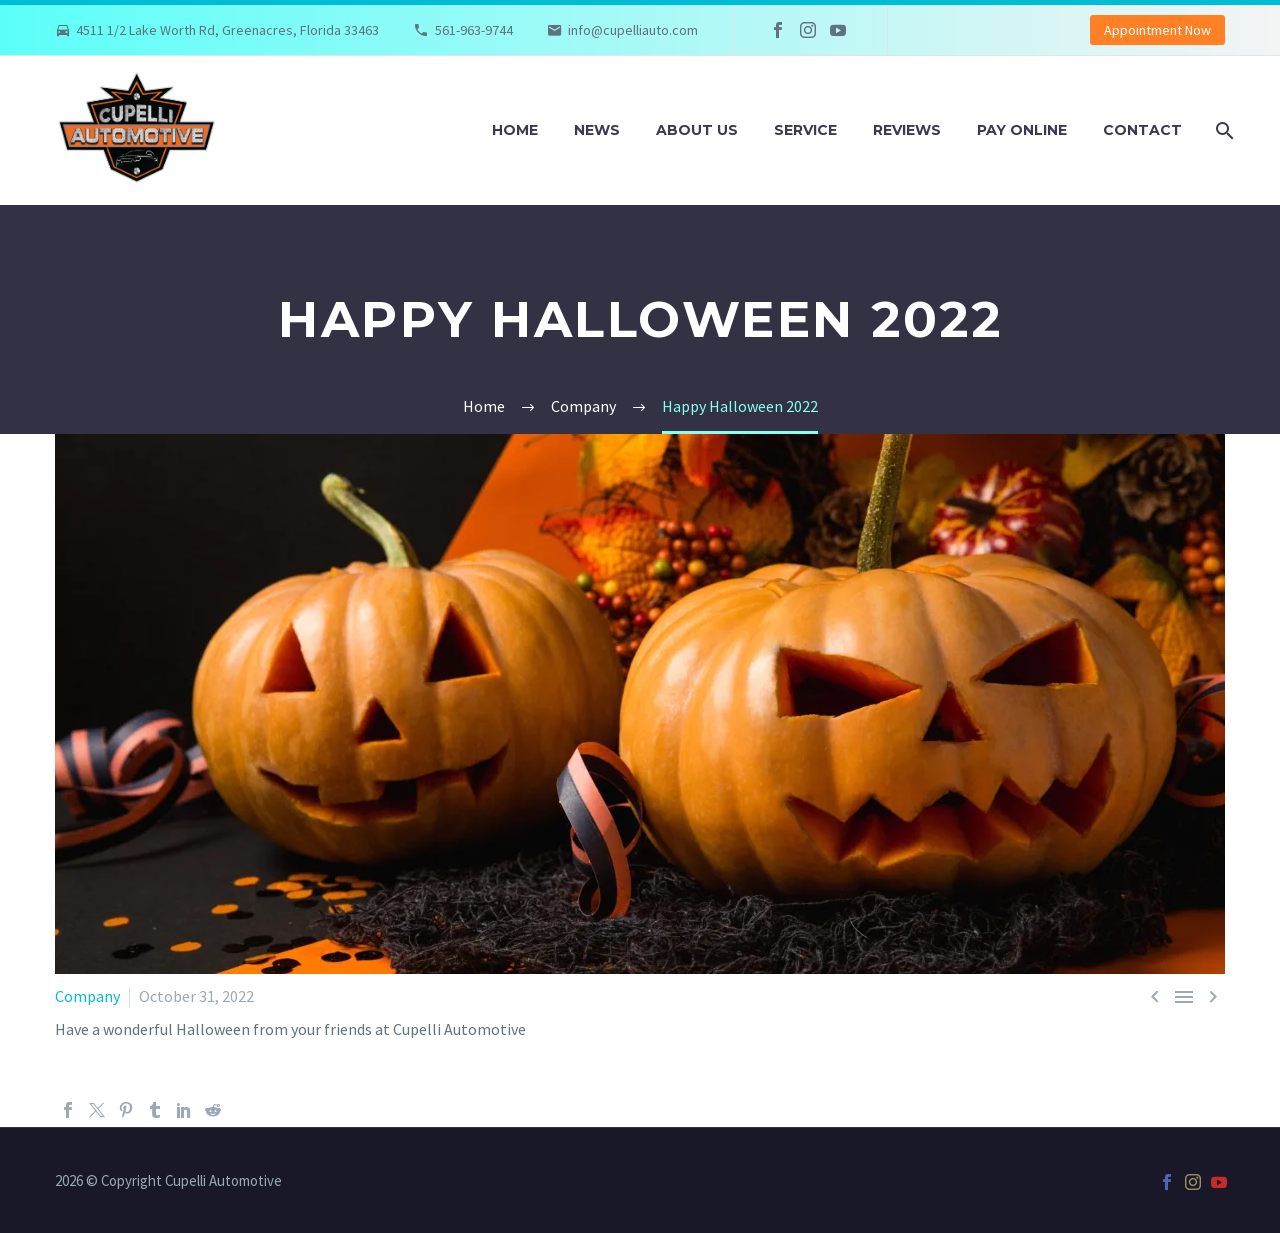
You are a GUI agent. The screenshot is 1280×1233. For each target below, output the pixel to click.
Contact (1142, 130)
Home (515, 130)
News (597, 130)
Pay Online (1022, 130)
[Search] (1222, 130)
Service (805, 130)
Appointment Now (1157, 30)
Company (87, 996)
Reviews (907, 130)
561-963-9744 (474, 30)
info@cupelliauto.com (633, 30)
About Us (697, 130)
